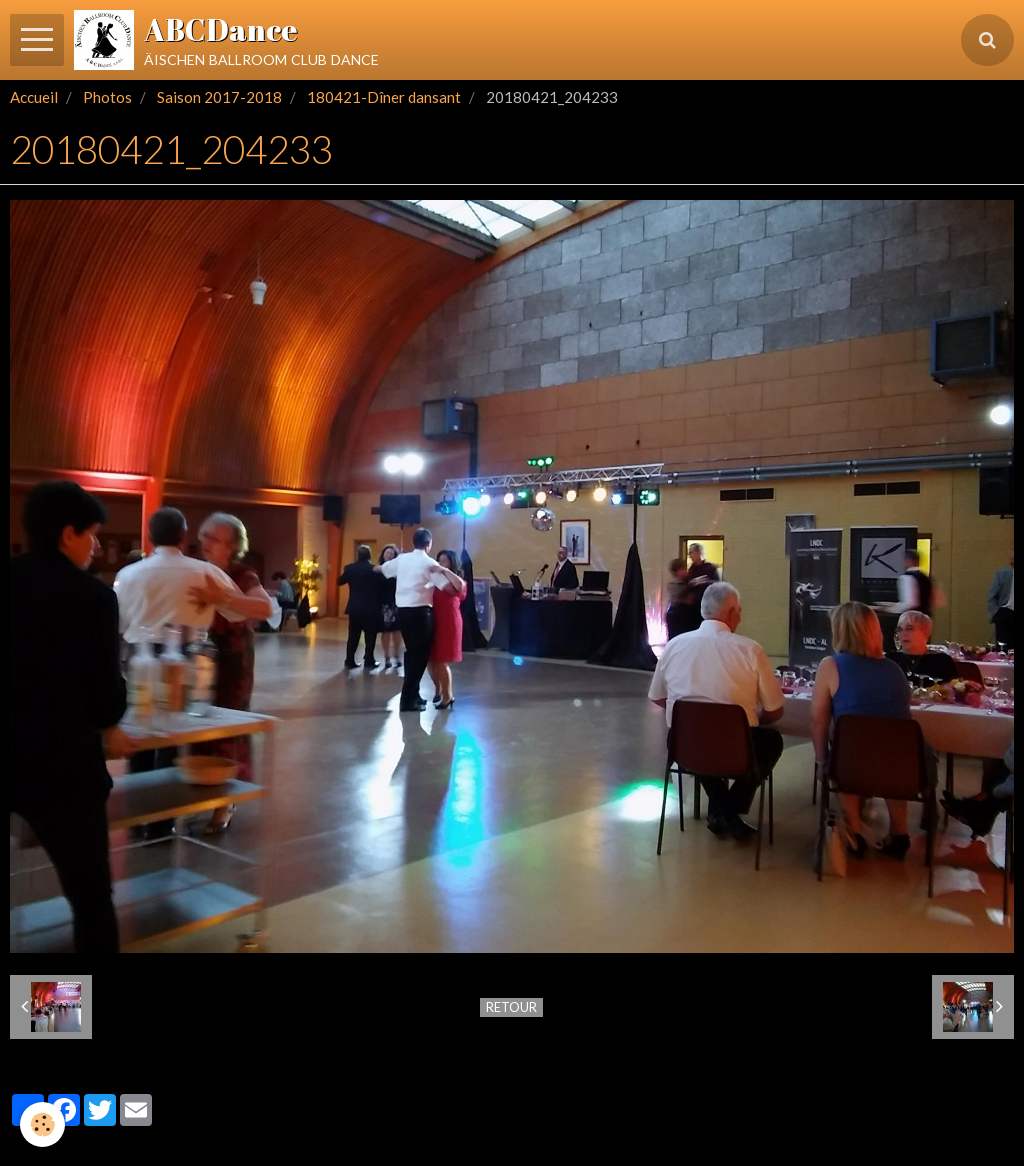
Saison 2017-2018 (219, 97)
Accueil (34, 97)
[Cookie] (42, 1124)
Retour (511, 1007)
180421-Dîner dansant (384, 97)
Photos (107, 97)
